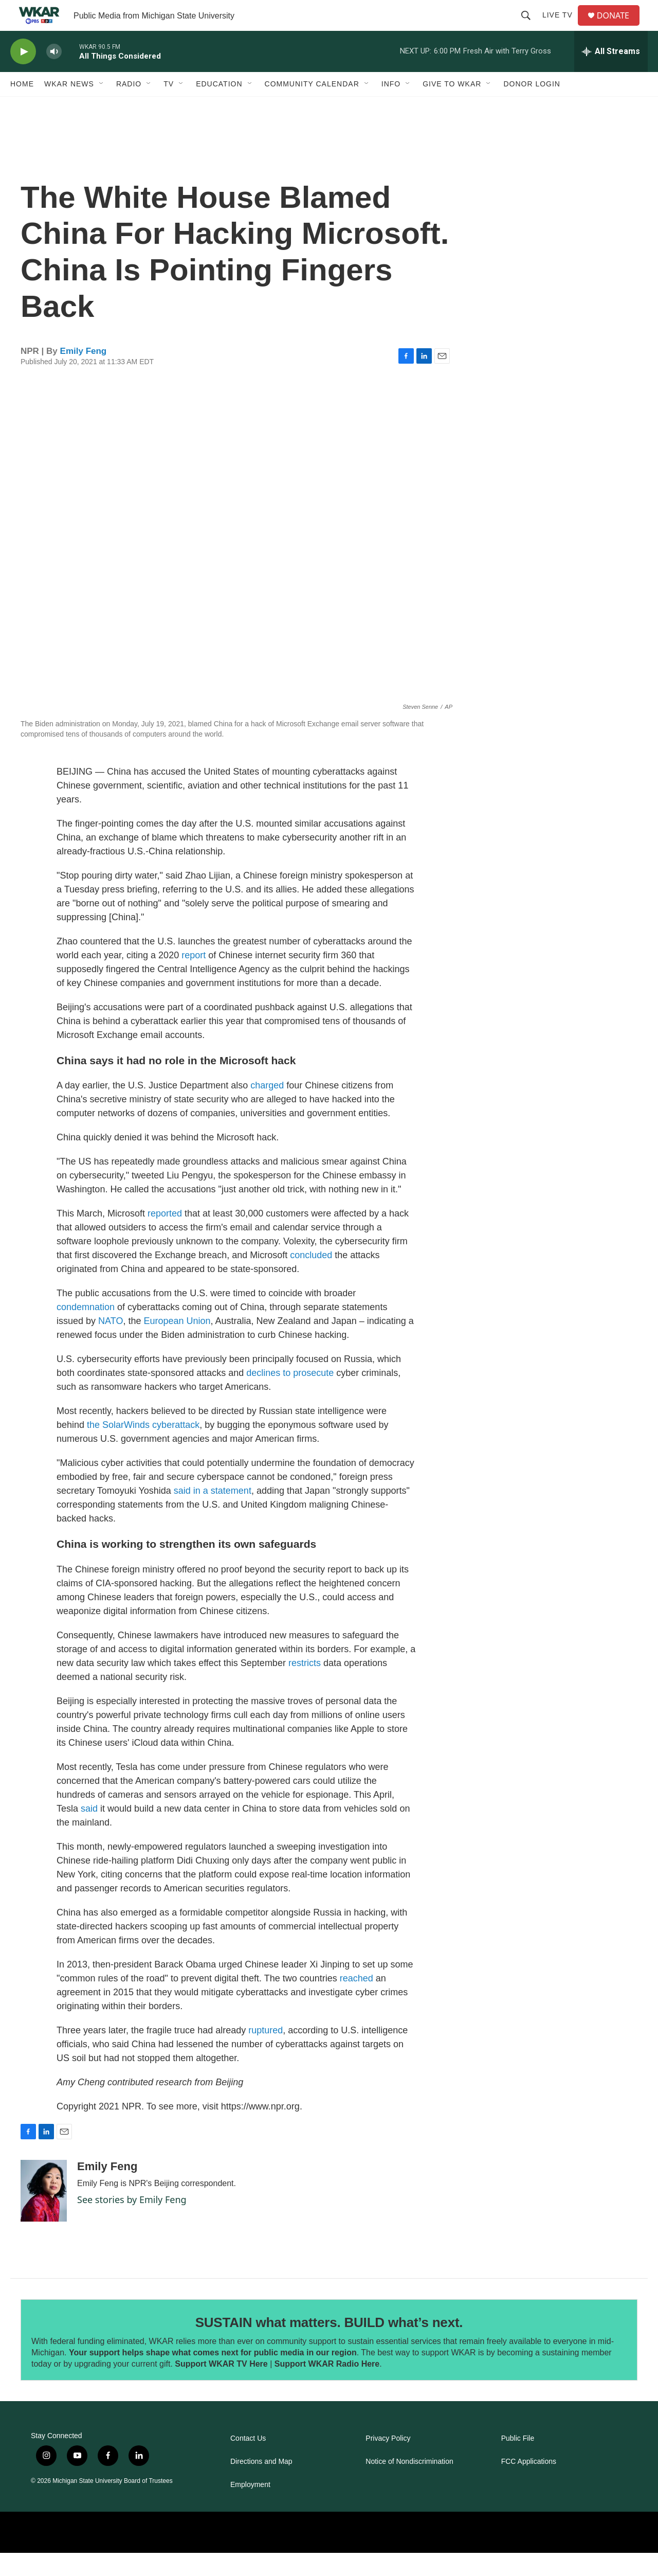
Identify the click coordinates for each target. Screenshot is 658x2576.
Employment (250, 2508)
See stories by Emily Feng (132, 2222)
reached (355, 2001)
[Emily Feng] (44, 2214)
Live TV (561, 27)
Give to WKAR (452, 107)
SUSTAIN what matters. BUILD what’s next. (329, 2345)
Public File (518, 2461)
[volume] (54, 74)
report (193, 978)
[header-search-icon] (530, 26)
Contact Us (248, 2461)
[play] (23, 75)
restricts (303, 1686)
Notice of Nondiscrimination (409, 2485)
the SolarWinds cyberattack (141, 1448)
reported (163, 1236)
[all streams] (611, 74)
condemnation (86, 1330)
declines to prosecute (289, 1396)
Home (22, 107)
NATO (109, 1344)
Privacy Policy (387, 2461)
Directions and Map (261, 2485)
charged (266, 1108)
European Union (175, 1344)
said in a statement (211, 1514)
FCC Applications (528, 2485)
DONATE (619, 27)
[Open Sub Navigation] (102, 107)
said (88, 1832)
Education (219, 107)
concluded (309, 1278)
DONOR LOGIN (531, 107)
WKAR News (69, 107)
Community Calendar (312, 107)
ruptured (264, 2053)
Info (390, 107)
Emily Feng (83, 374)
